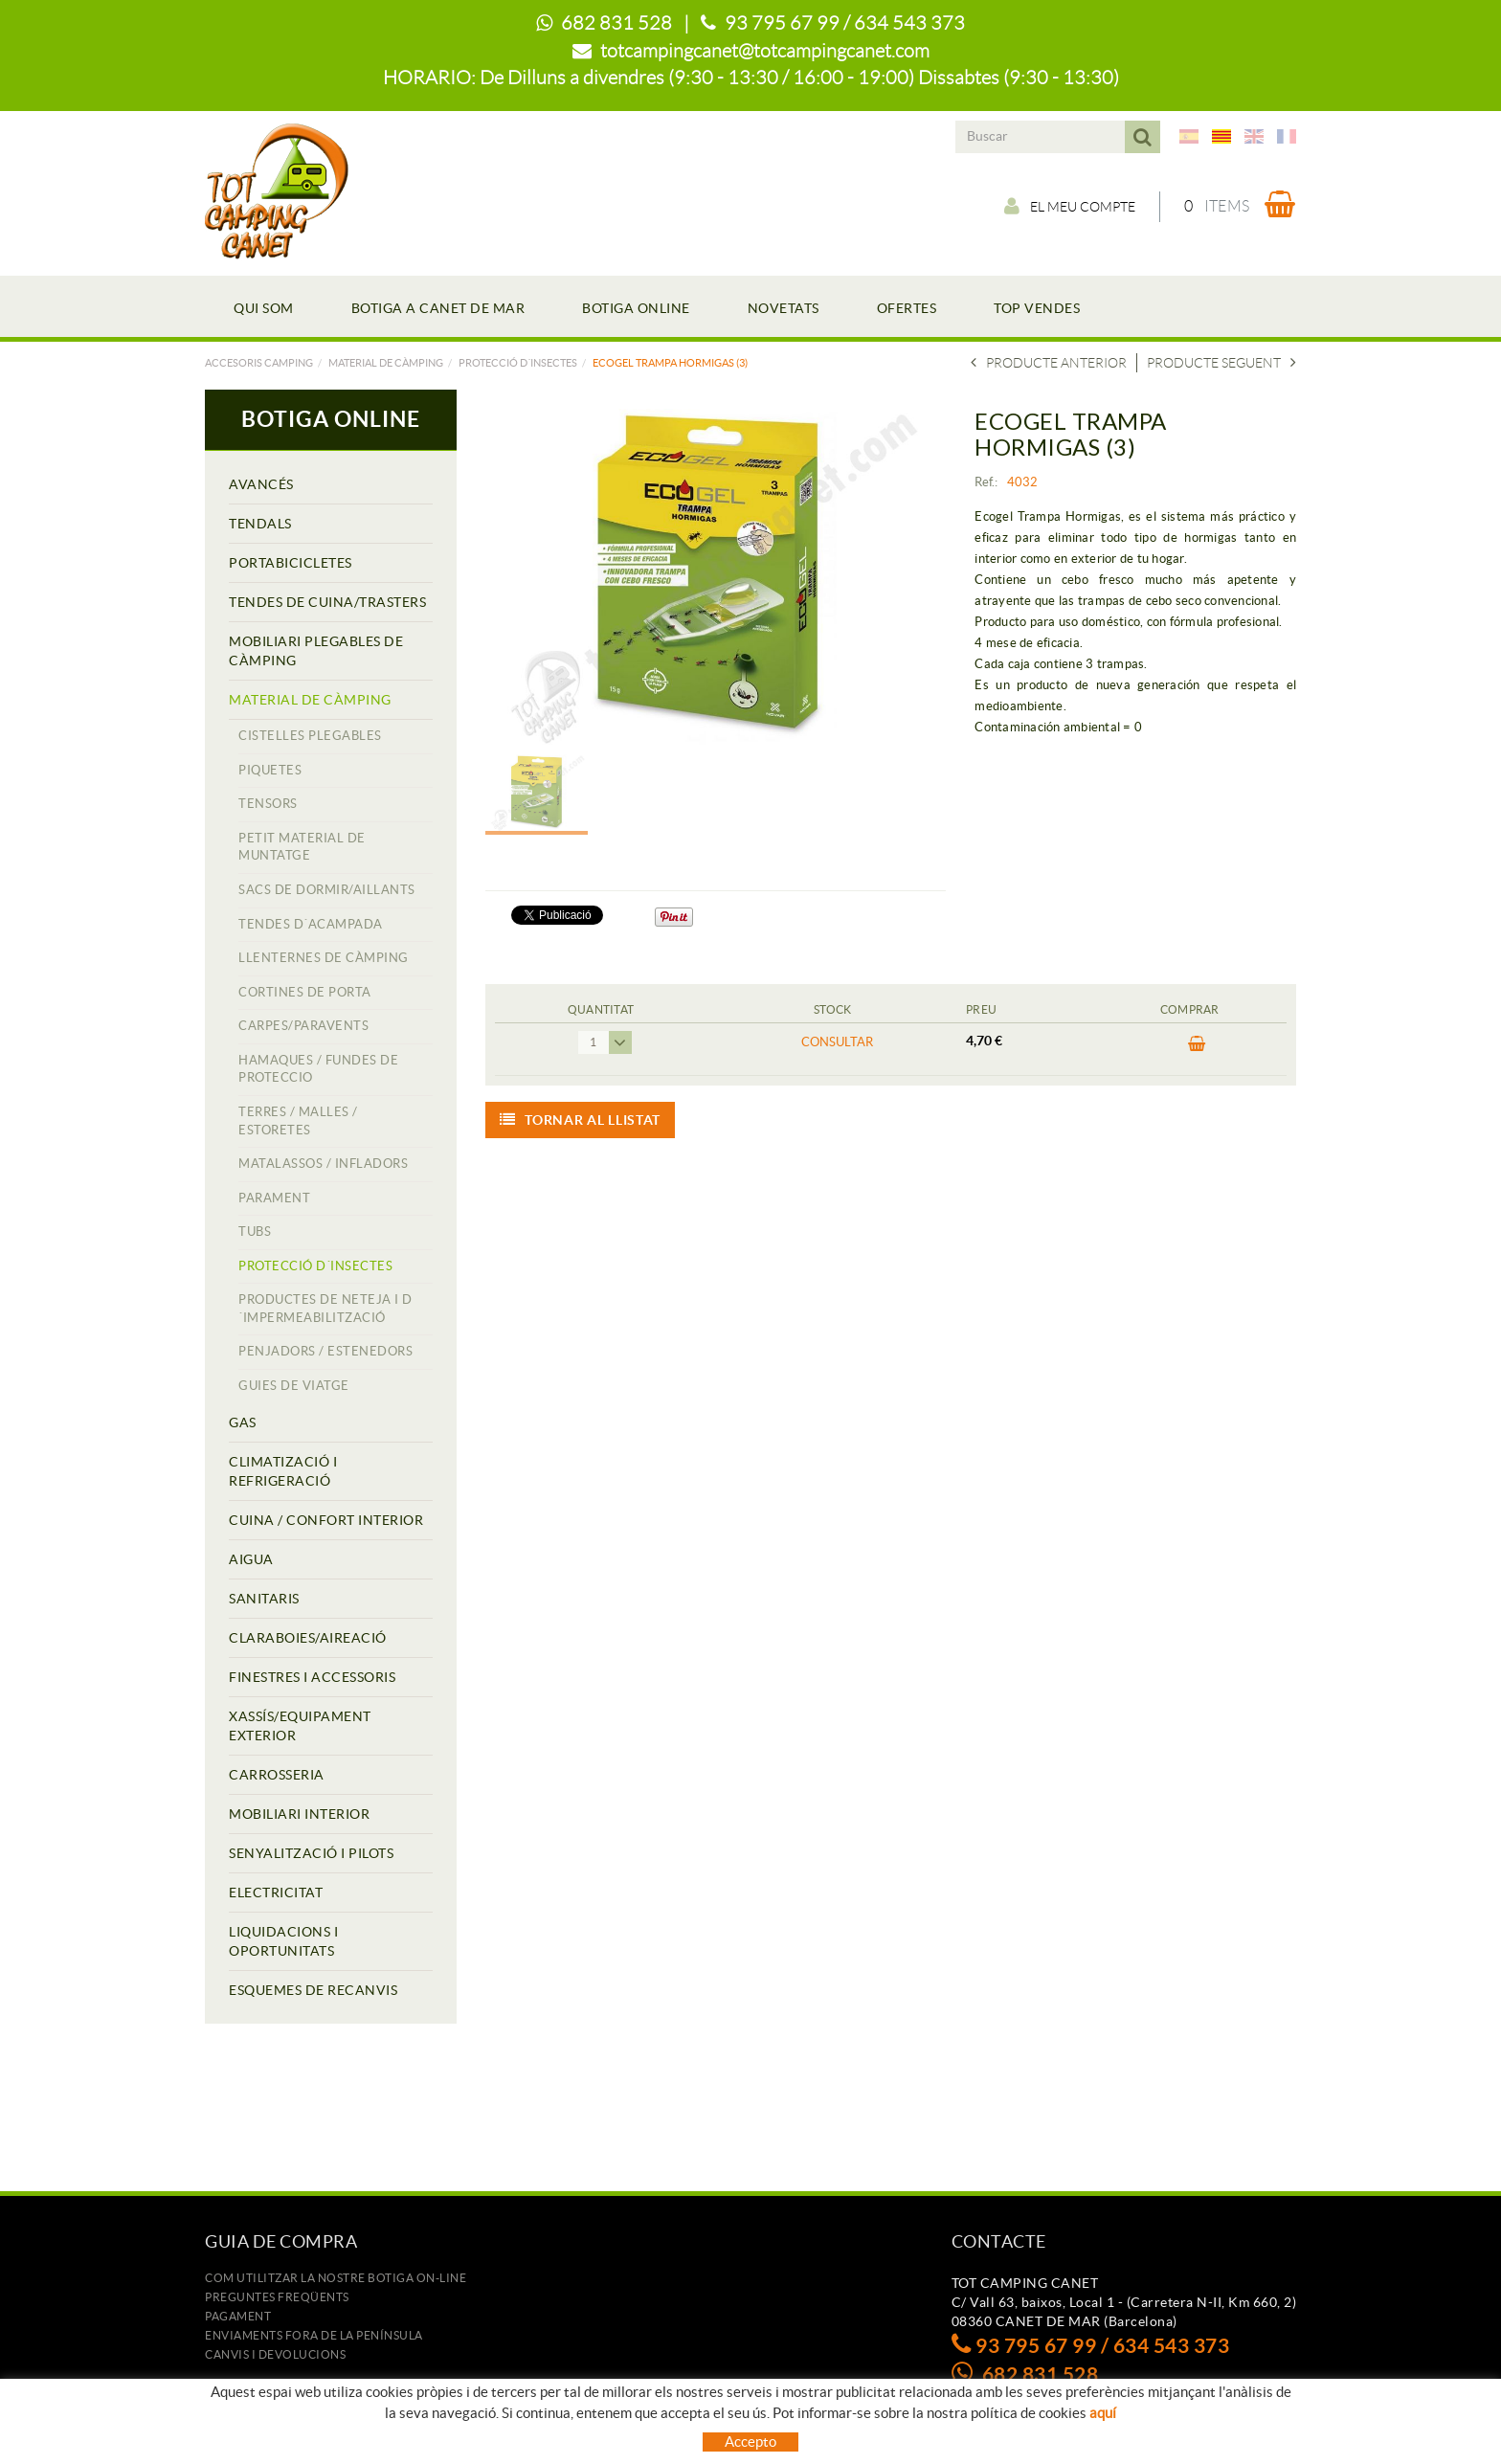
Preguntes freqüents (277, 2297)
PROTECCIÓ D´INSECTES (518, 363)
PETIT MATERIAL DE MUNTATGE (302, 847)
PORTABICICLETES (290, 563)
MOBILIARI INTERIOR (299, 1814)
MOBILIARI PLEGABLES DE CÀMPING (316, 651)
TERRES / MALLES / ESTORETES (298, 1121)
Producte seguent (1221, 362)
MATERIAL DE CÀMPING (385, 363)
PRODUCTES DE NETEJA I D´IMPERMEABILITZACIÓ (325, 1308)
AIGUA (251, 1559)
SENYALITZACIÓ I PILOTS (311, 1853)
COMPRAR (1197, 1044)
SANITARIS (264, 1598)
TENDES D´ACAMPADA (310, 924)
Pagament (238, 2316)
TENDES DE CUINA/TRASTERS (327, 602)
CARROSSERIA (277, 1774)
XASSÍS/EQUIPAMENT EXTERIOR (300, 1726)
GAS (243, 1422)
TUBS (254, 1231)
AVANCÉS (261, 484)
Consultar (837, 1042)
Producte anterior (1049, 362)
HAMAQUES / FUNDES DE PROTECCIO (318, 1069)
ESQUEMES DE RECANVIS (313, 1990)
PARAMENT (274, 1198)
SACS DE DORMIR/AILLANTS (326, 890)
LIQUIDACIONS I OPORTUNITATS (283, 1941)
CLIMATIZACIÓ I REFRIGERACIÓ (283, 1471)
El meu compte (1069, 205)
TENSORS (268, 803)
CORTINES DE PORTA (304, 992)
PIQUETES (270, 770)
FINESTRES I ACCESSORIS (312, 1677)
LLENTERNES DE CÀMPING (323, 958)
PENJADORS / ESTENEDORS (325, 1351)
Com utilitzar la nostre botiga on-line (335, 2278)
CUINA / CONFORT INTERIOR (326, 1520)
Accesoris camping (259, 363)
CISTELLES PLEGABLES (310, 735)
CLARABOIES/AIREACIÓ (308, 1638)
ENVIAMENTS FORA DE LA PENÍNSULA (314, 2335)
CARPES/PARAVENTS (303, 1026)
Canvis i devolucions (275, 2354)
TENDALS (260, 523)
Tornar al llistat (580, 1120)
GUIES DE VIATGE (293, 1385)
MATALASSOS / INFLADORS (323, 1163)
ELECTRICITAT (276, 1892)
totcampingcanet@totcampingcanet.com (765, 50)
